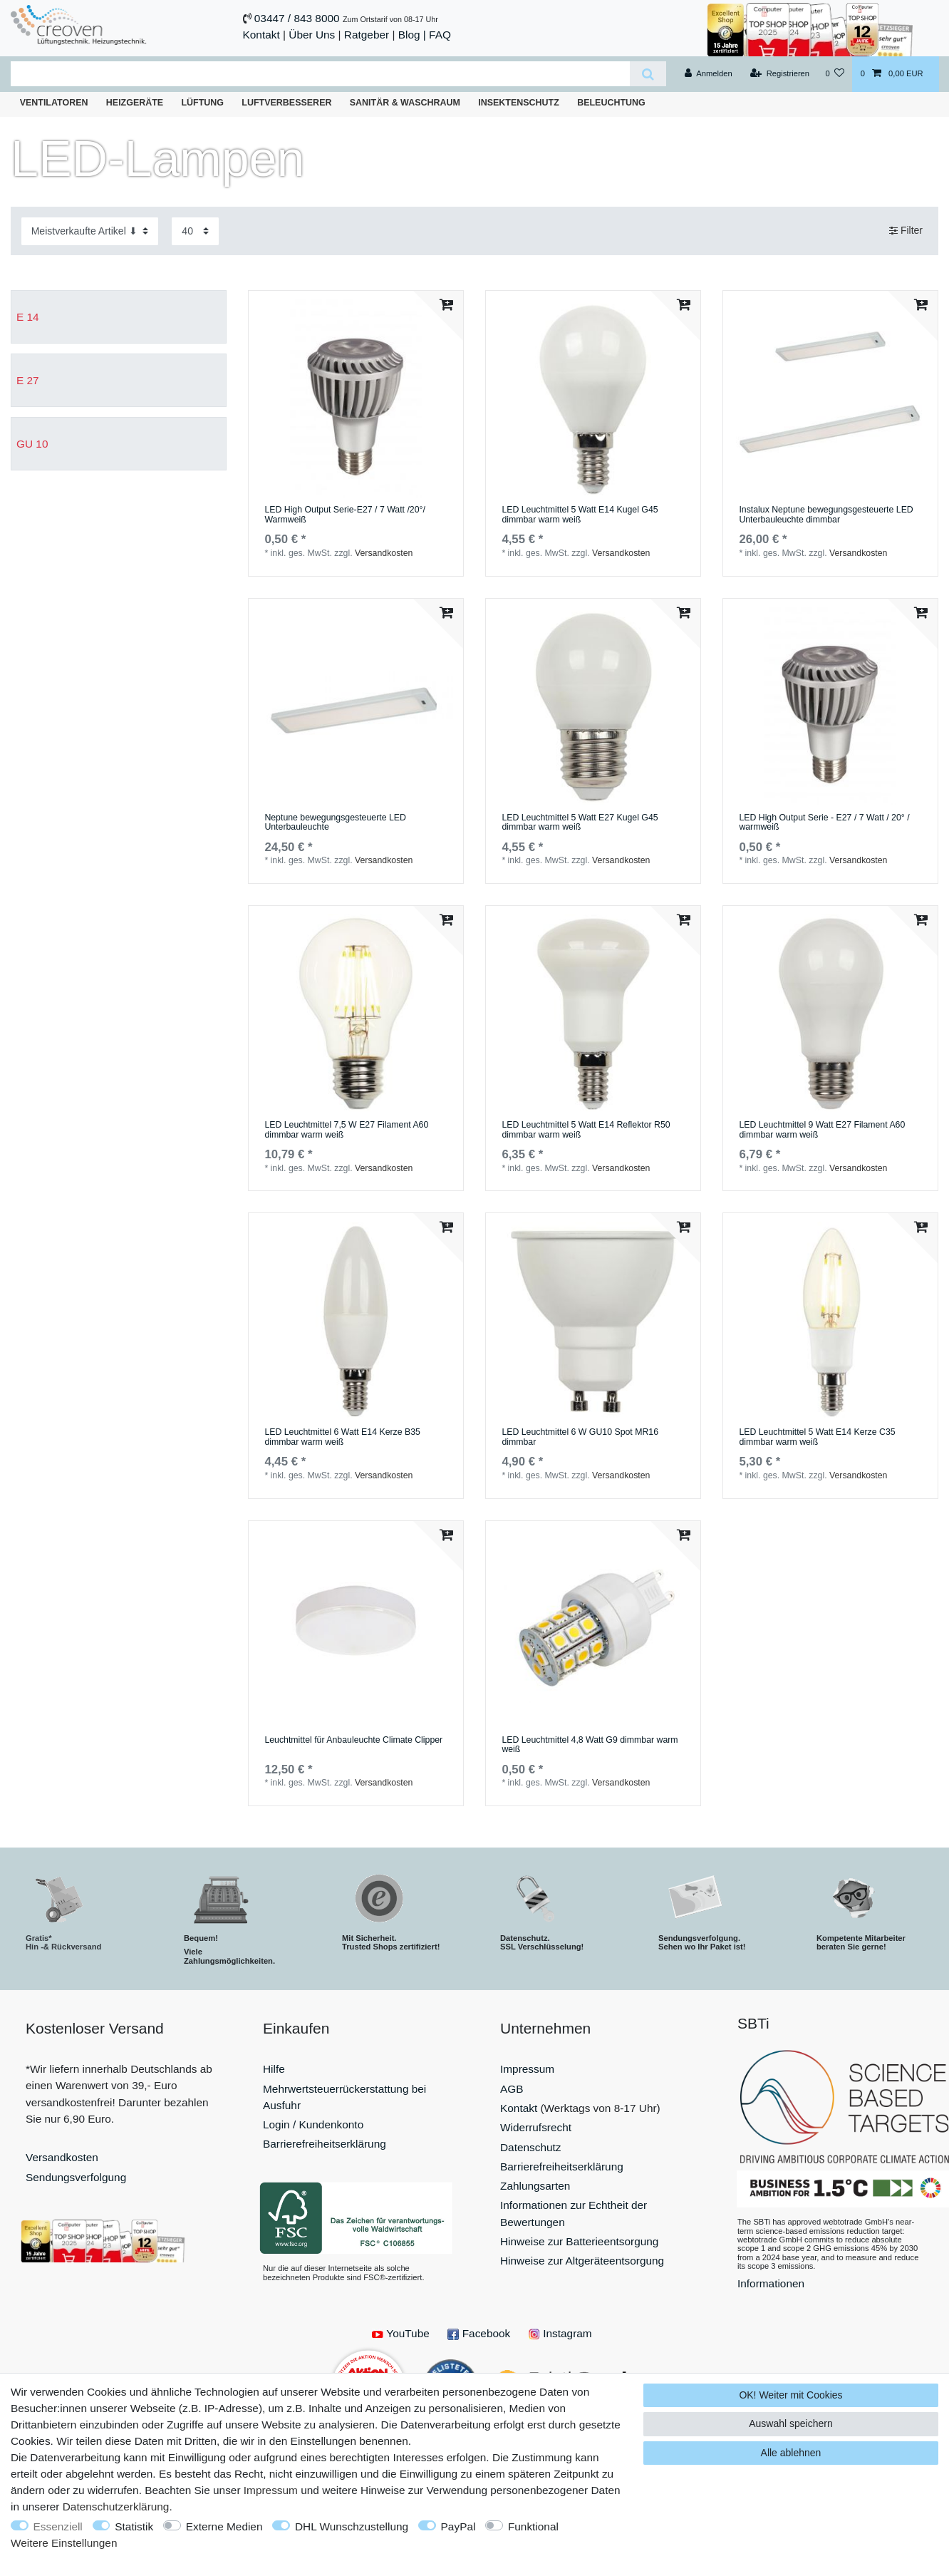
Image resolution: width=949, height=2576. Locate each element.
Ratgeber (366, 35)
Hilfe (274, 2069)
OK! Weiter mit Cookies (790, 2395)
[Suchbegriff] (320, 73)
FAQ (440, 35)
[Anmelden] (708, 74)
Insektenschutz (518, 103)
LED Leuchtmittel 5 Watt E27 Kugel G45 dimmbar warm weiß (580, 823)
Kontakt (261, 35)
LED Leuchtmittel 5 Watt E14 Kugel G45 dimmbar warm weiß (580, 515)
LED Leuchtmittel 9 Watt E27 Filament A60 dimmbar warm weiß (822, 1130)
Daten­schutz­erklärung (116, 2506)
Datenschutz (530, 2147)
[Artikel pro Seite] (195, 231)
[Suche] (648, 73)
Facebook (478, 2333)
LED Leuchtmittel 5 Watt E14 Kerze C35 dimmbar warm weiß (817, 1437)
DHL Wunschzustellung (351, 2526)
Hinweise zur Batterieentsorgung (579, 2241)
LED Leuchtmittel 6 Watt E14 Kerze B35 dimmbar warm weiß (342, 1437)
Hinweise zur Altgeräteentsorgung (582, 2261)
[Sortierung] (89, 231)
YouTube (400, 2333)
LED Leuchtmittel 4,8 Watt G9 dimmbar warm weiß (590, 1745)
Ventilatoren (54, 103)
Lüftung (202, 103)
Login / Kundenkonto (313, 2124)
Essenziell (58, 2526)
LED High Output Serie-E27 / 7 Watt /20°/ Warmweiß (344, 515)
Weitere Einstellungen (64, 2543)
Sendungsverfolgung (76, 2177)
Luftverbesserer (286, 103)
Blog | (412, 35)
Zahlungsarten (535, 2186)
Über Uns (312, 35)
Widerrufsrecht (535, 2127)
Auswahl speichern (791, 2423)
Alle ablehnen (791, 2452)
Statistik (134, 2526)
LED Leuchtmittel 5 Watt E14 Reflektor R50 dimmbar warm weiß (586, 1130)
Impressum (527, 2069)
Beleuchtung (611, 103)
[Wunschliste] (834, 74)
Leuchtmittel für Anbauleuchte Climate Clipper (353, 1740)
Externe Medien (224, 2526)
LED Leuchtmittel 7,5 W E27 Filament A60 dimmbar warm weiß (346, 1130)
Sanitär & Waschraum (405, 103)
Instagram (560, 2333)
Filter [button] (906, 231)
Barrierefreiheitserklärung (324, 2144)
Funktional (533, 2526)
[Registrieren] (779, 74)
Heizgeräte (134, 103)
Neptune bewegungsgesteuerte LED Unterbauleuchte (335, 823)
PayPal (458, 2526)
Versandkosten (384, 553)
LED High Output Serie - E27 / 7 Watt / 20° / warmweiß (824, 823)
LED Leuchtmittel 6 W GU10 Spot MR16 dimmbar (580, 1437)
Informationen (770, 2283)
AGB (512, 2089)
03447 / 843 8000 (297, 18)
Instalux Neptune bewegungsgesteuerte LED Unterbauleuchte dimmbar (826, 515)
